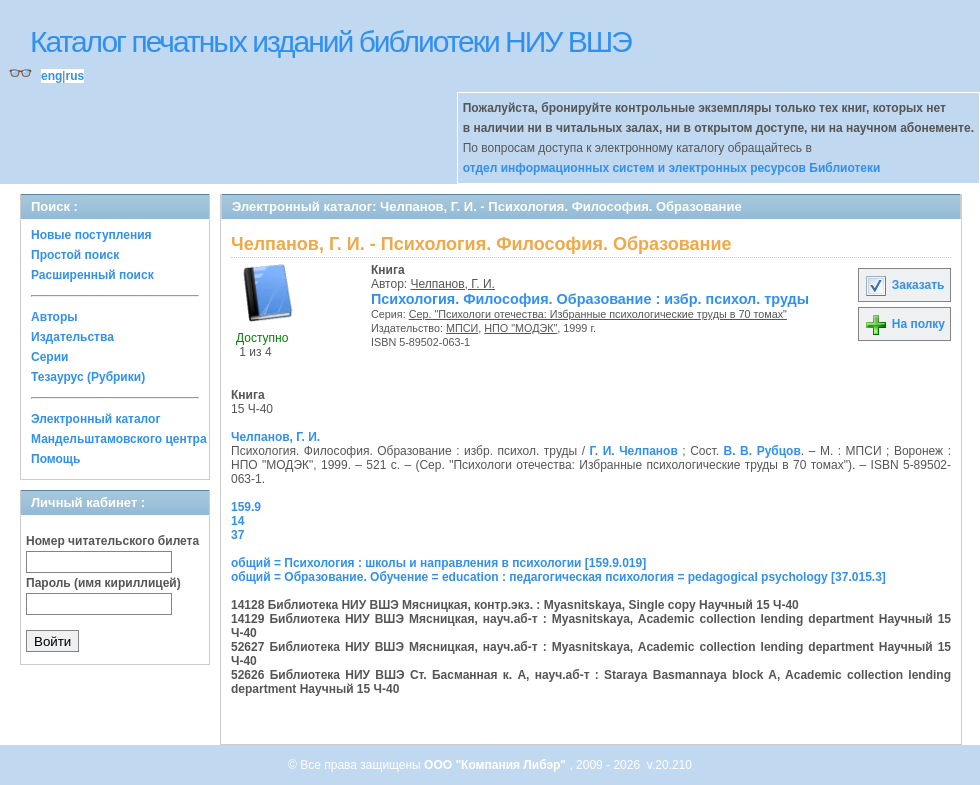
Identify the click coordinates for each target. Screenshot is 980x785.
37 (237, 535)
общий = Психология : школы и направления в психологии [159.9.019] (438, 563)
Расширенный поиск (92, 275)
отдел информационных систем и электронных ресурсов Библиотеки (672, 168)
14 (237, 521)
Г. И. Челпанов (634, 451)
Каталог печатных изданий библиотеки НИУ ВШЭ (330, 41)
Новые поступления (91, 235)
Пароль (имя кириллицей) (103, 583)
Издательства (72, 337)
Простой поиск (75, 255)
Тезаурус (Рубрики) (88, 377)
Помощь (55, 459)
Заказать (904, 285)
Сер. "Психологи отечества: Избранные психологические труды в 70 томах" (598, 314)
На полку (904, 324)
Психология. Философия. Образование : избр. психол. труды (590, 299)
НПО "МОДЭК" (520, 328)
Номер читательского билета (112, 541)
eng (51, 76)
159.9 (246, 507)
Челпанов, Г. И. (453, 284)
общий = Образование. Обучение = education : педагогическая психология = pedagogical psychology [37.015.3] (558, 577)
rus (74, 76)
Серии (49, 357)
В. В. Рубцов (762, 451)
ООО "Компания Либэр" (496, 765)
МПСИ (462, 328)
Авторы (54, 317)
